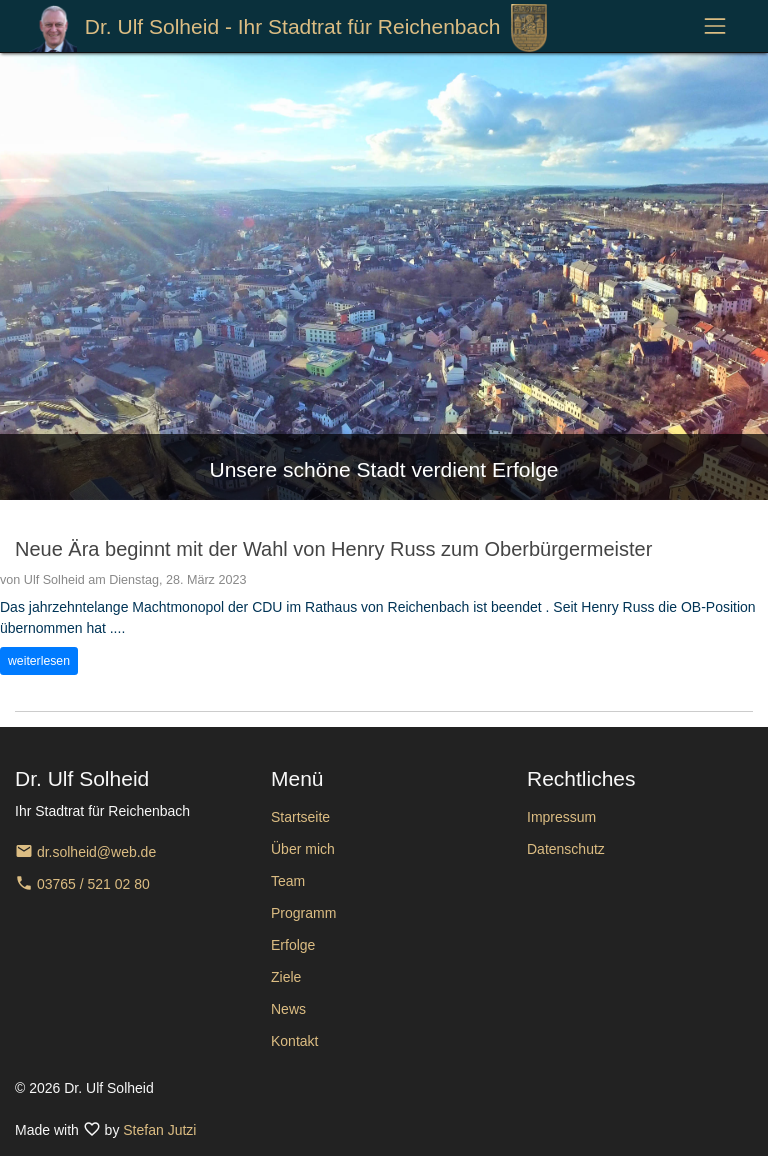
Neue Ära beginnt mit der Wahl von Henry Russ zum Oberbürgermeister (333, 549)
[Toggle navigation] (715, 26)
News (288, 1009)
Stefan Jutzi (159, 1130)
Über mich (303, 849)
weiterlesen (39, 661)
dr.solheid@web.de (85, 852)
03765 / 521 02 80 (82, 884)
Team (288, 881)
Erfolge (293, 945)
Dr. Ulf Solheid (288, 28)
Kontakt (294, 1041)
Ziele (286, 977)
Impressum (561, 817)
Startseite (300, 817)
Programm (303, 913)
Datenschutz (566, 849)
